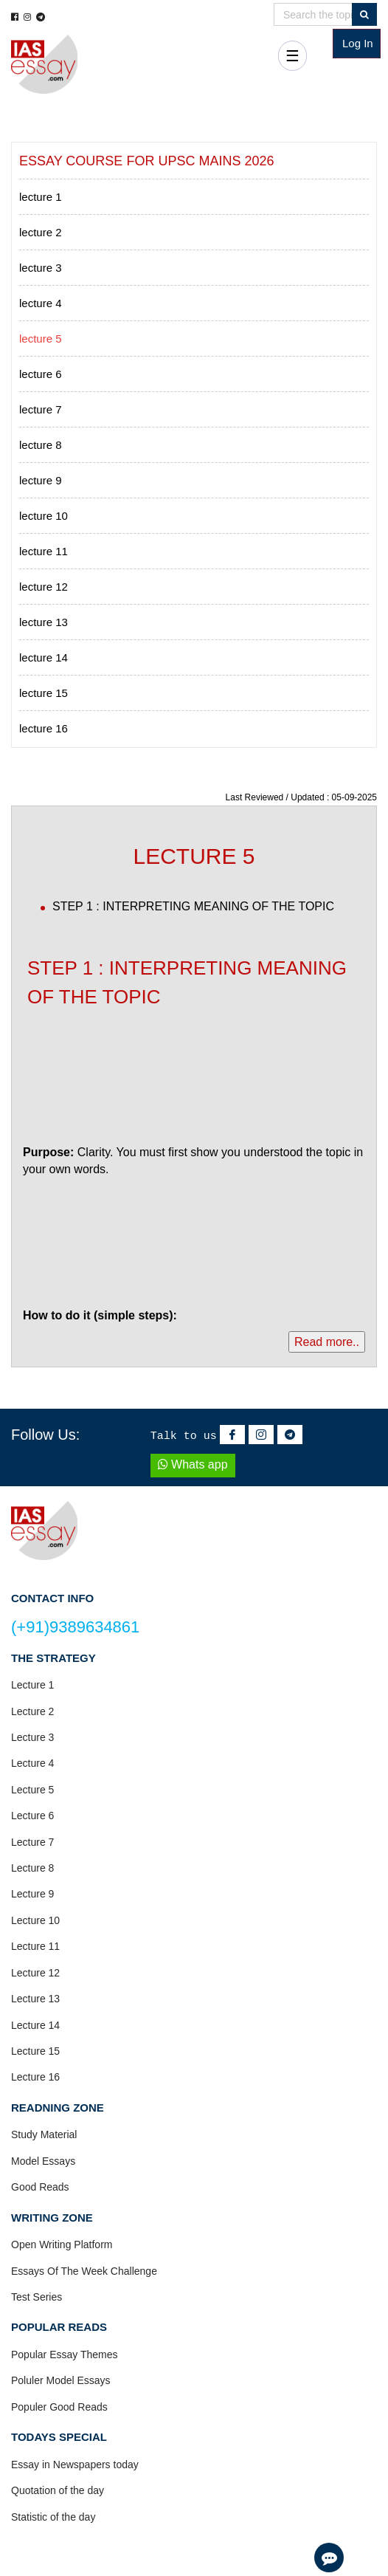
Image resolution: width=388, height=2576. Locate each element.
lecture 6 (40, 374)
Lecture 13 (35, 1999)
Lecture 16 (35, 2077)
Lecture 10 (35, 1920)
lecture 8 (40, 445)
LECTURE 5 (193, 856)
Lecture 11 (35, 1946)
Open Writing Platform (61, 2244)
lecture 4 (40, 303)
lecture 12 (43, 586)
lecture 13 (43, 622)
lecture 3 (40, 267)
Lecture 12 (35, 1973)
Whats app (193, 1464)
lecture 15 (43, 693)
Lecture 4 (32, 1763)
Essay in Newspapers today (75, 2464)
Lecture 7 (32, 1842)
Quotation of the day (57, 2490)
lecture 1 (40, 196)
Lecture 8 (32, 1868)
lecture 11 (43, 551)
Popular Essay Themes (64, 2354)
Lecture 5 (32, 1790)
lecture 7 (40, 409)
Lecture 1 (32, 1685)
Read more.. (326, 1342)
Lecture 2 (32, 1711)
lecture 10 (43, 515)
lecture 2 (40, 232)
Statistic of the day (53, 2517)
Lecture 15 (35, 2051)
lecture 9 (40, 480)
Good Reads (40, 2187)
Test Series (36, 2297)
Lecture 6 (32, 1815)
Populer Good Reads (59, 2407)
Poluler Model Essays (61, 2380)
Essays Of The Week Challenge (84, 2271)
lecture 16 (43, 728)
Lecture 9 (32, 1894)
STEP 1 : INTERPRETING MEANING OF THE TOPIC (193, 906)
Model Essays (43, 2161)
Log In (357, 43)
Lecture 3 (32, 1737)
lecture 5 (40, 338)
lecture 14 (43, 657)
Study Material (44, 2134)
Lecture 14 (35, 2025)
